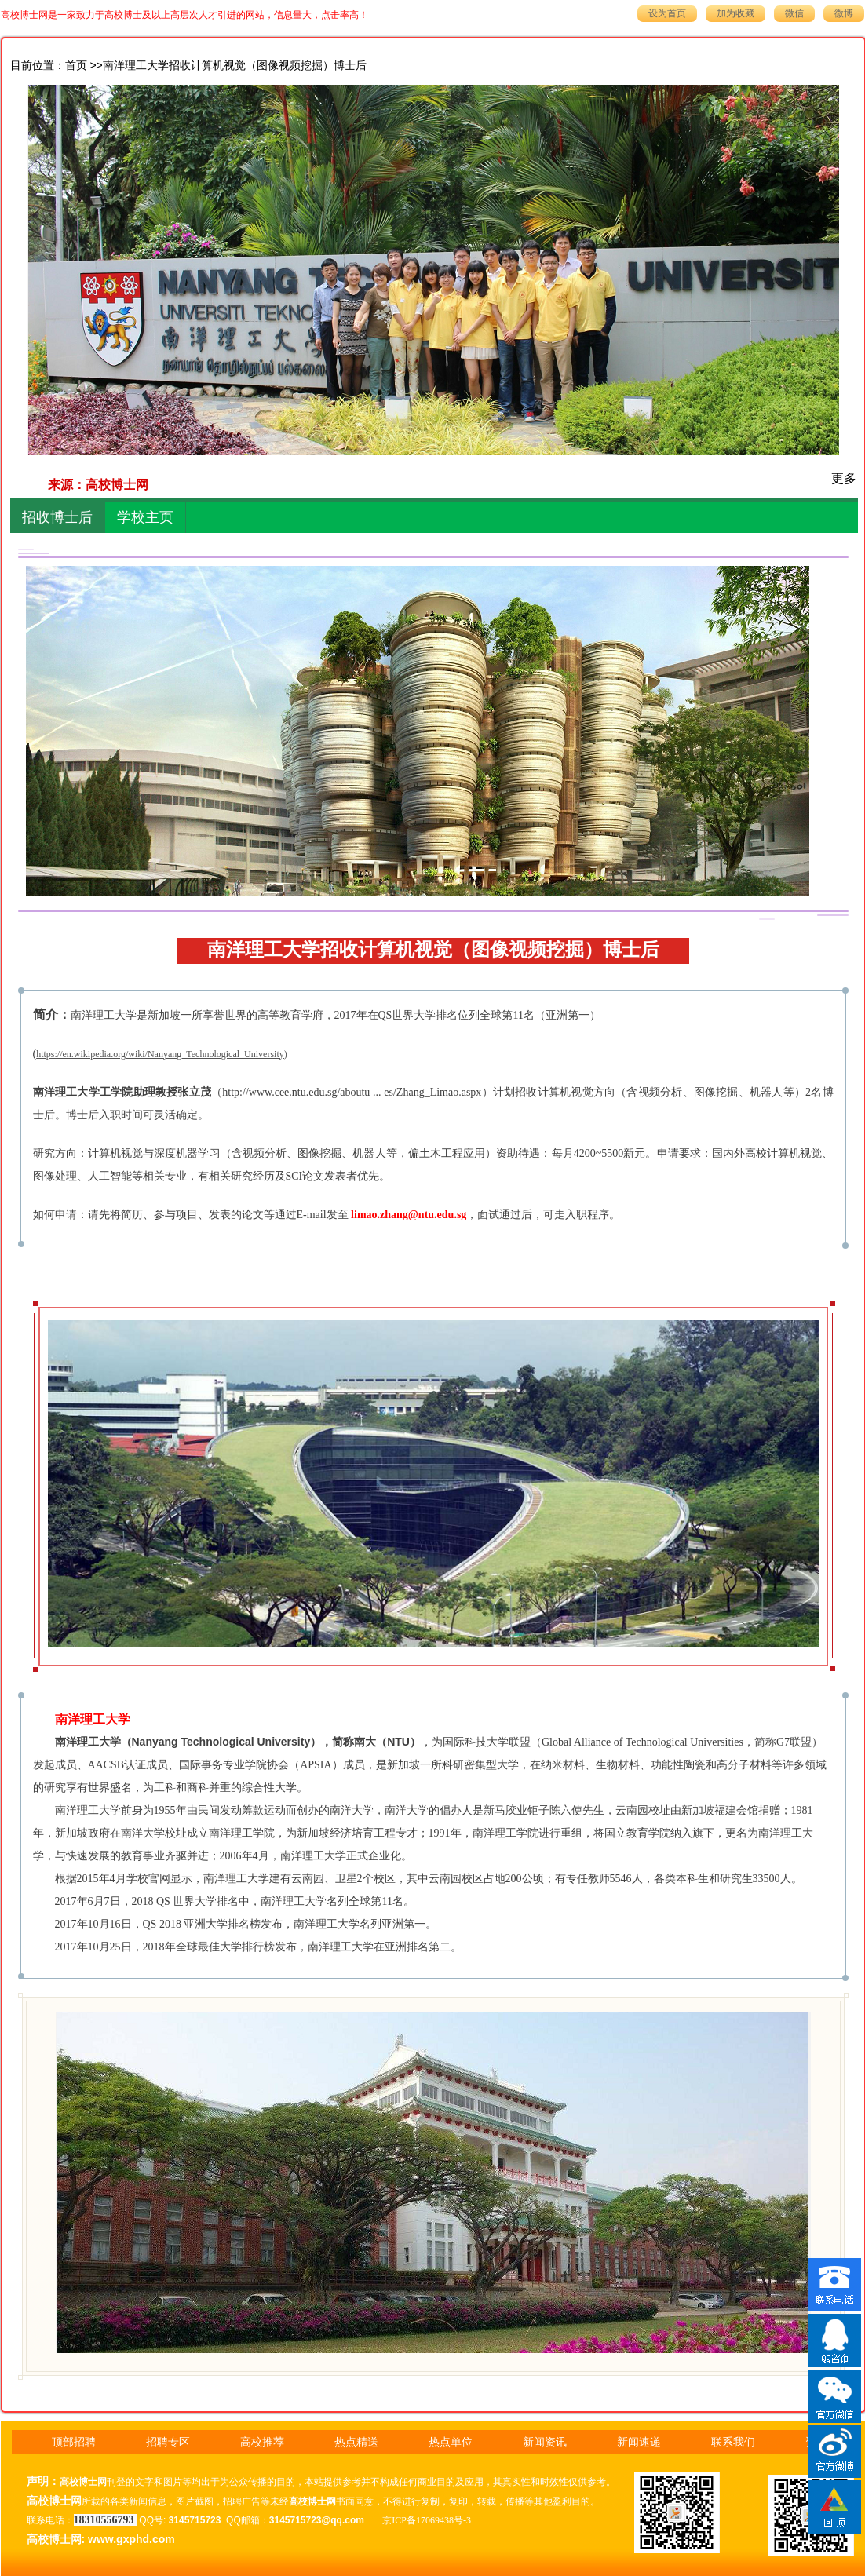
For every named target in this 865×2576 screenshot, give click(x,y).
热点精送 (356, 2442)
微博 (843, 13)
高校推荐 (262, 2442)
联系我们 (733, 2442)
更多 (843, 478)
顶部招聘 (74, 2442)
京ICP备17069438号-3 (426, 2520)
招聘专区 (168, 2442)
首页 (76, 65)
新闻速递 (639, 2442)
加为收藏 (735, 13)
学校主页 (145, 517)
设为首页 (667, 13)
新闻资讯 (545, 2442)
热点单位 (451, 2442)
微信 (794, 13)
